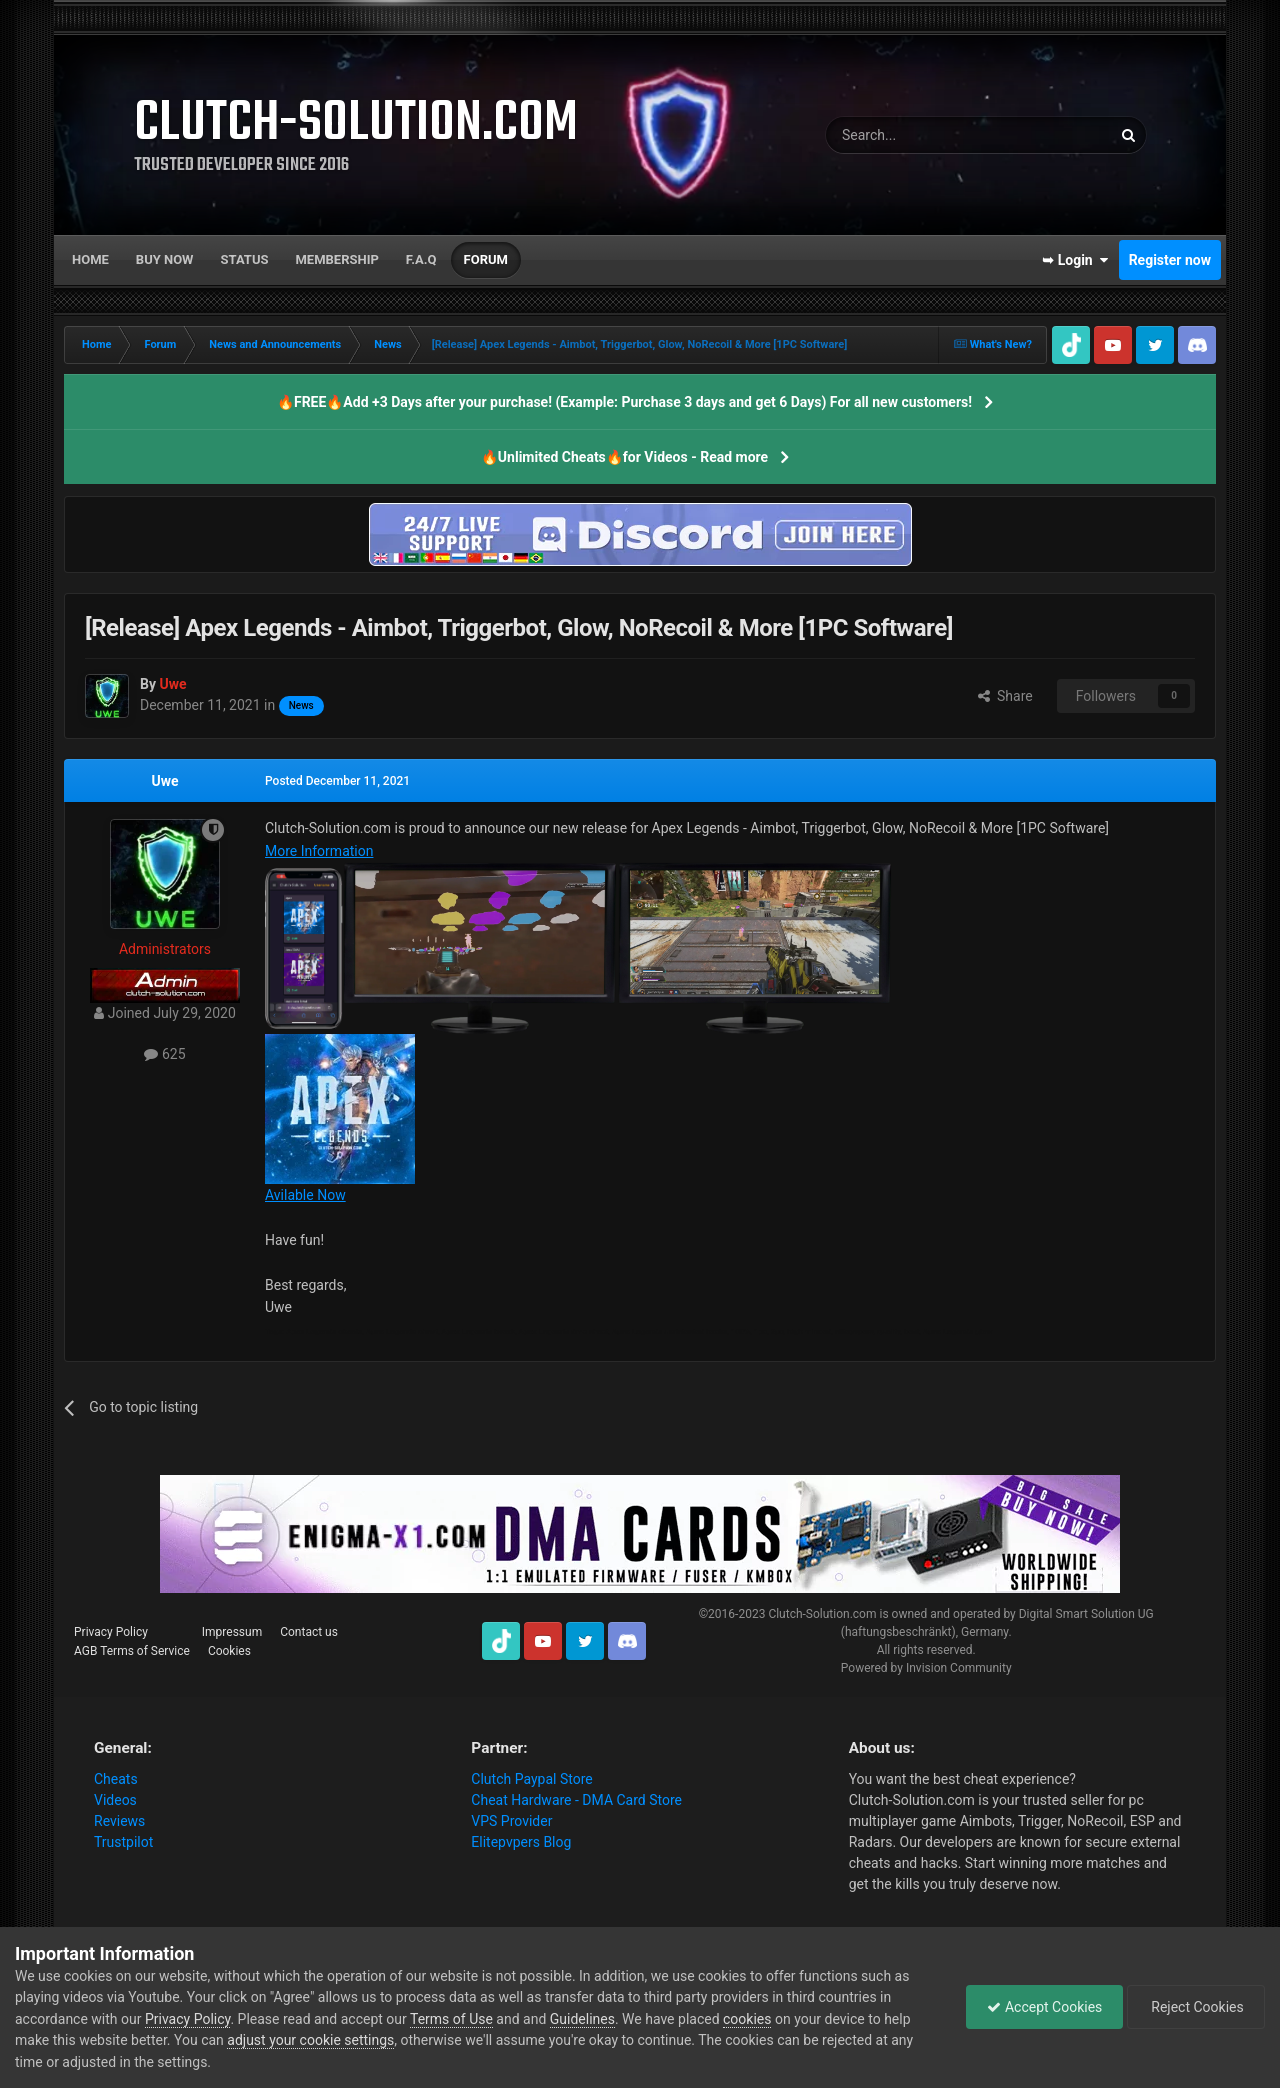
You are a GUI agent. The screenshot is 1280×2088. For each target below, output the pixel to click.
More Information (319, 851)
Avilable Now (305, 1195)
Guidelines (582, 2019)
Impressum (232, 1632)
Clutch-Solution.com (822, 1614)
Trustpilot (123, 1842)
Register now (1170, 260)
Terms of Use (451, 2019)
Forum (486, 259)
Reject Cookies (1196, 2007)
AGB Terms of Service (132, 1651)
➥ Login (1075, 260)
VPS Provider (511, 1821)
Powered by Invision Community (926, 1668)
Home (90, 259)
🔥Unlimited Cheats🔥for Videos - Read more (624, 457)
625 (164, 1054)
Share (1005, 696)
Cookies (229, 1651)
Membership (336, 259)
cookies (747, 2019)
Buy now (165, 259)
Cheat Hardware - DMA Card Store (576, 1800)
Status (245, 259)
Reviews (119, 1821)
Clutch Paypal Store (531, 1779)
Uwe (164, 781)
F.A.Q (421, 259)
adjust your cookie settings (310, 2040)
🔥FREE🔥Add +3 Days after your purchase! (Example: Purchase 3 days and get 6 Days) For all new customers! (624, 402)
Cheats (116, 1779)
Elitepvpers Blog (521, 1842)
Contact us (309, 1632)
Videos (115, 1800)
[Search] (921, 135)
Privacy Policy (111, 1632)
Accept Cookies (1044, 2007)
